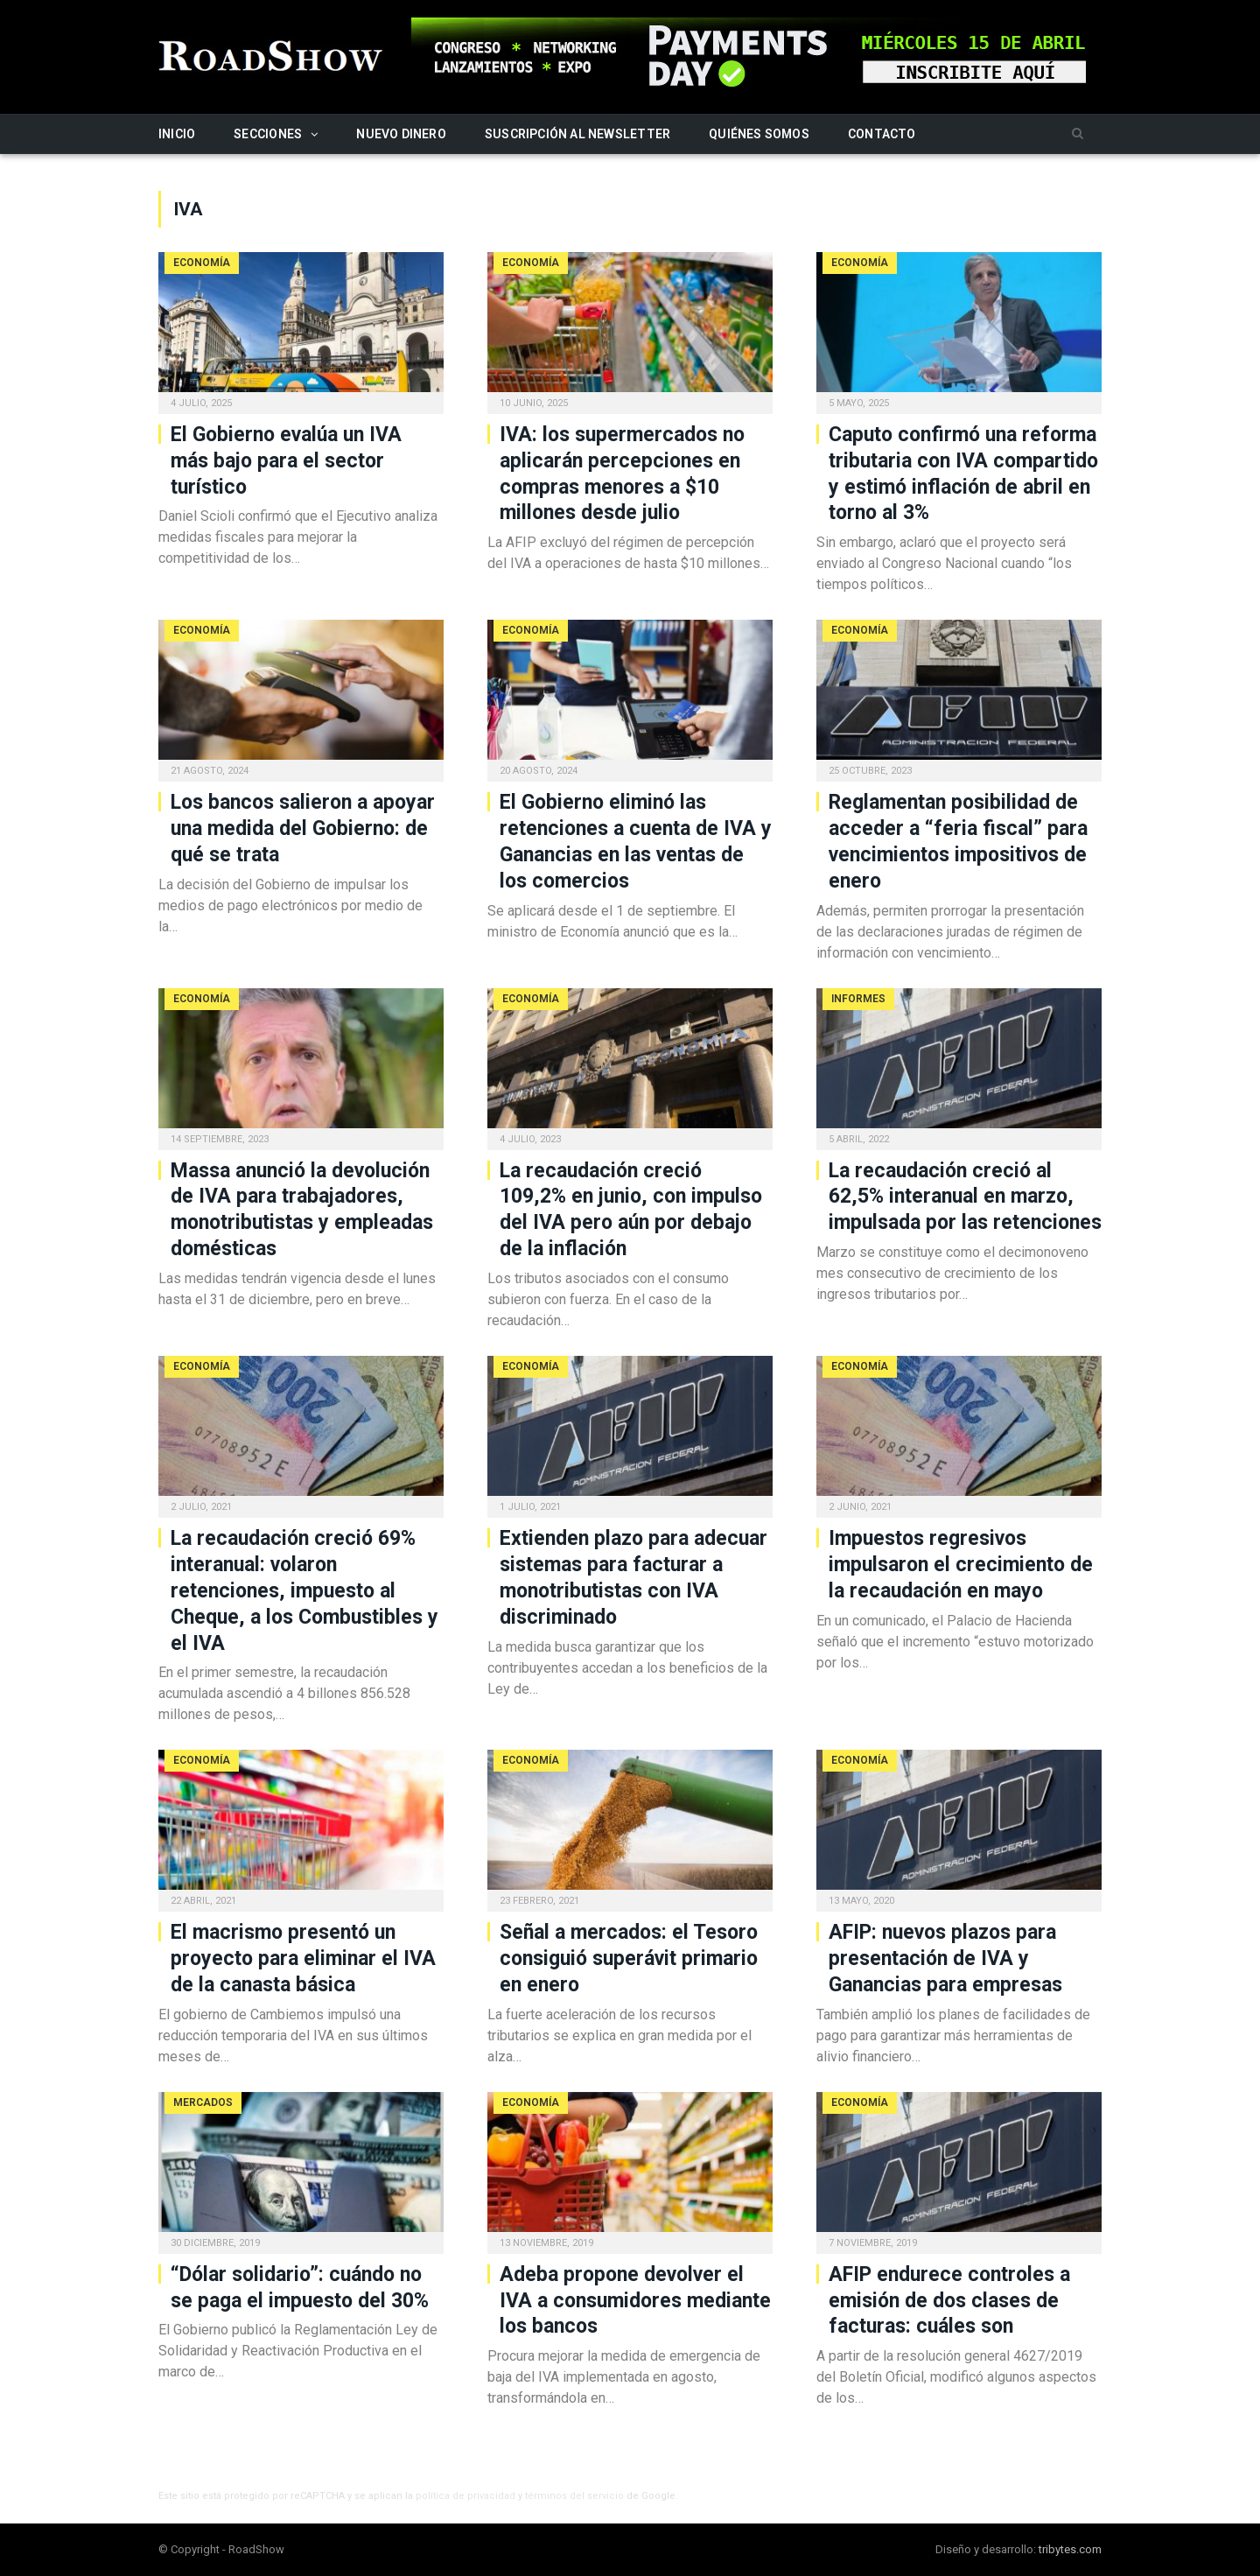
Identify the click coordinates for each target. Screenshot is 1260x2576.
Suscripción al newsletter (577, 134)
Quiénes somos (759, 134)
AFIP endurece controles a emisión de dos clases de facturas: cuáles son (949, 2301)
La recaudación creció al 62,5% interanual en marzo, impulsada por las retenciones (965, 1197)
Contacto (882, 134)
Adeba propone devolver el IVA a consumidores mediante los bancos (635, 2301)
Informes (858, 999)
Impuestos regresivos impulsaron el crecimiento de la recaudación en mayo (961, 1565)
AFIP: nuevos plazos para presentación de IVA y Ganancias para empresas (945, 1958)
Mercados (203, 2102)
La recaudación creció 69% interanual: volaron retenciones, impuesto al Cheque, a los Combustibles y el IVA (304, 1591)
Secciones (268, 134)
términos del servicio (574, 2496)
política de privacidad (465, 2496)
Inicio (176, 134)
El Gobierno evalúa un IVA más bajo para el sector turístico (286, 461)
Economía (201, 262)
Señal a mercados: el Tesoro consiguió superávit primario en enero (629, 1958)
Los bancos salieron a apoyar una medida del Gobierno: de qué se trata (303, 828)
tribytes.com (1070, 2549)
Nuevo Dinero (401, 134)
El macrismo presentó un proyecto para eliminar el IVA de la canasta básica (303, 1958)
